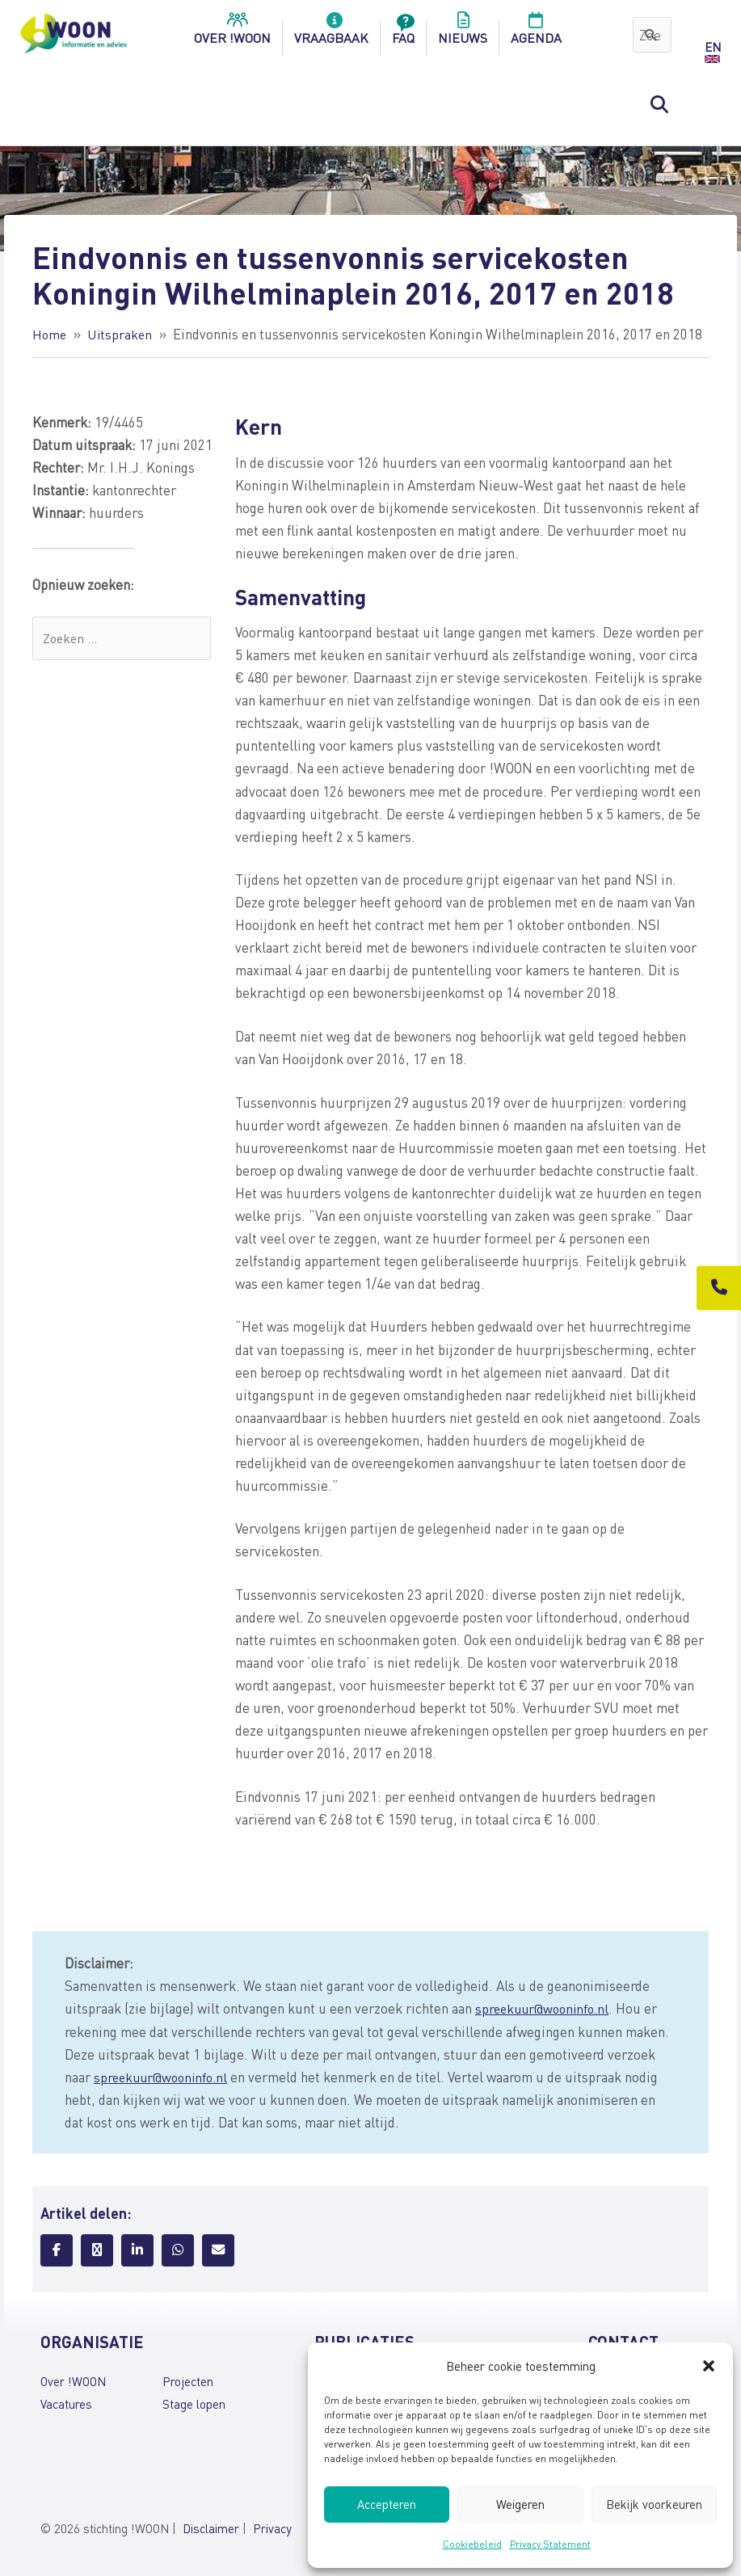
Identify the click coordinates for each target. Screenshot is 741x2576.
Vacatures (66, 2404)
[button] (709, 2366)
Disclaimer (211, 2530)
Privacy (272, 2530)
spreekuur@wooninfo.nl (546, 2008)
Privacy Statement (550, 2544)
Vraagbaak (331, 33)
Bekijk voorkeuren (654, 2504)
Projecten (187, 2381)
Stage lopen (193, 2404)
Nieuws (462, 33)
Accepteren (386, 2504)
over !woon (232, 33)
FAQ (403, 33)
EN (713, 47)
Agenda (536, 33)
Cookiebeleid (472, 2544)
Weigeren (520, 2504)
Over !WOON (73, 2381)
